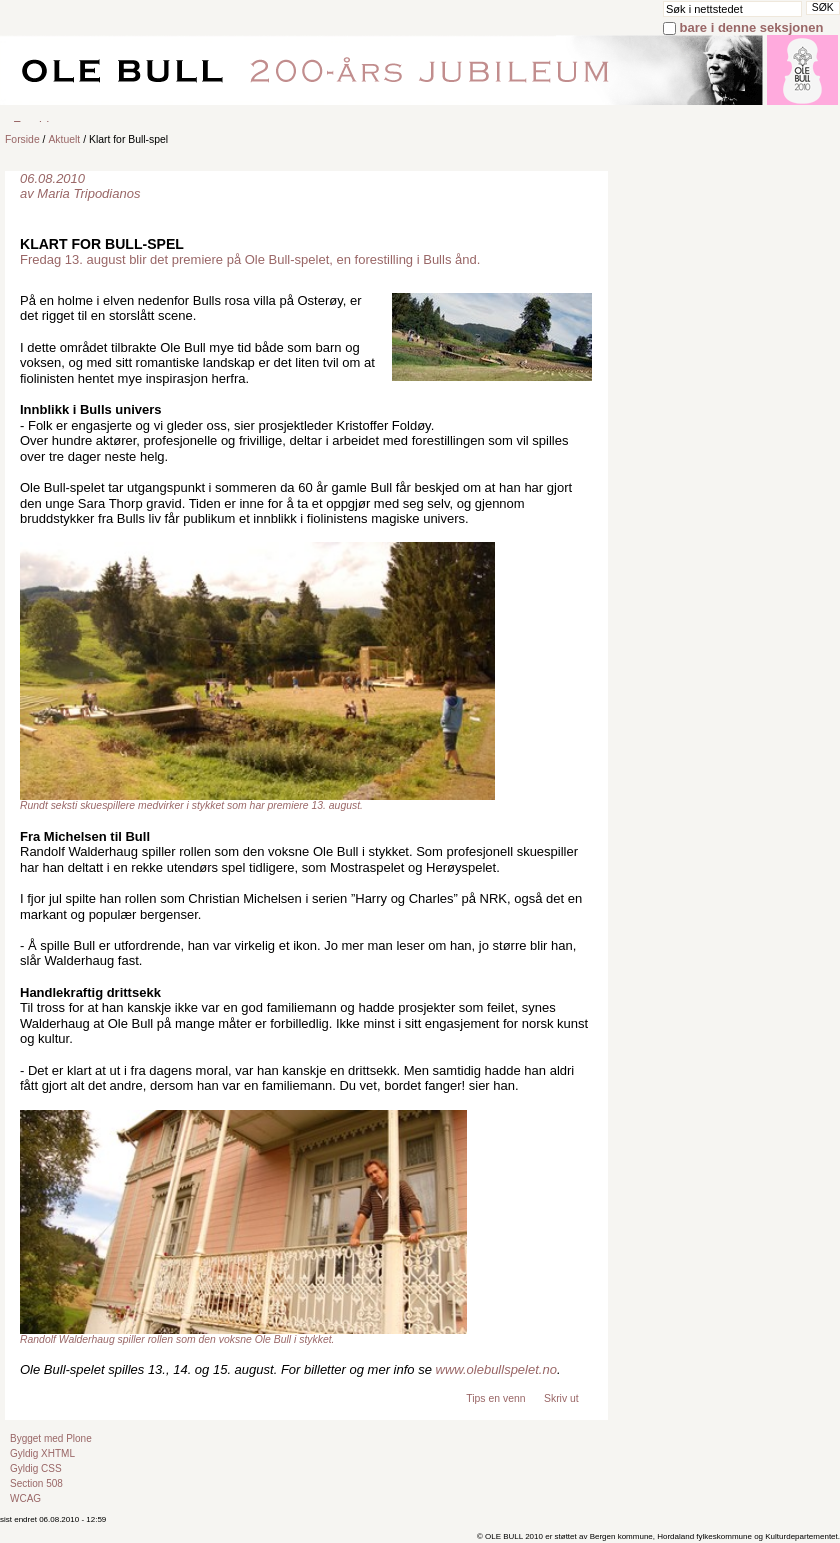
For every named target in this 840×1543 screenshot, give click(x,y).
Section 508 (36, 1483)
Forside (22, 139)
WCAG (25, 1498)
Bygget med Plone (51, 1438)
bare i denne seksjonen (752, 27)
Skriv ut (561, 1398)
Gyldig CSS (36, 1468)
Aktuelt (64, 139)
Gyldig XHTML (42, 1453)
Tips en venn (495, 1398)
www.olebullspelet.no (496, 1369)
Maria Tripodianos (88, 193)
